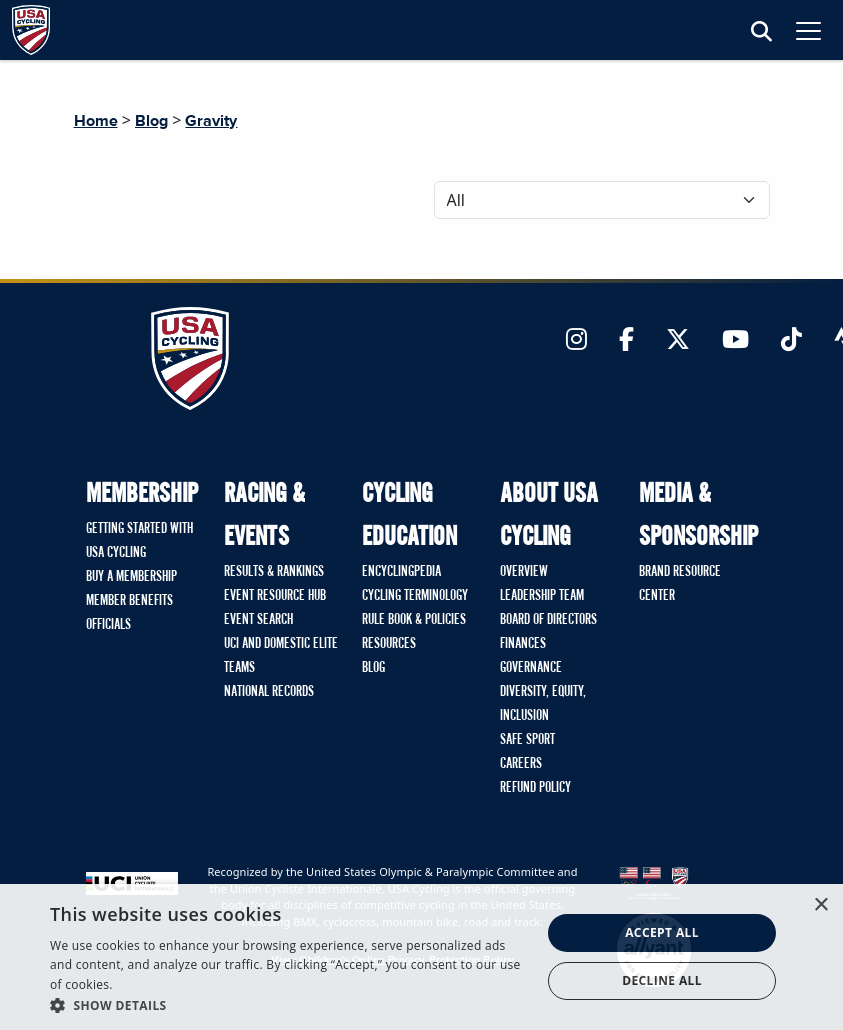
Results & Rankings (274, 572)
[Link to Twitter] (678, 341)
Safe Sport (527, 740)
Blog (151, 121)
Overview (524, 572)
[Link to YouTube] (735, 341)
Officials (108, 625)
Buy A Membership (131, 577)
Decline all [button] (662, 980)
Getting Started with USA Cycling (139, 541)
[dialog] (421, 957)
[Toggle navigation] (808, 30)
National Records (269, 692)
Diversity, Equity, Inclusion (543, 704)
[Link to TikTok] (791, 341)
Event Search (258, 620)
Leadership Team (542, 596)
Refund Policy (535, 788)
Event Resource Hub (275, 596)
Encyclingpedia (401, 572)
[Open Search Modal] (761, 33)
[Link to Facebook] (626, 341)
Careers (521, 764)
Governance (531, 668)
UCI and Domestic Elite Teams (281, 656)
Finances (523, 644)
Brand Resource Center (680, 584)
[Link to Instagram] (576, 341)
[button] (288, 1005)
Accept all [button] (662, 932)
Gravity (211, 121)
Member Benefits (129, 601)
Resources (389, 644)
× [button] (820, 905)
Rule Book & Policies (414, 620)
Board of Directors (548, 620)
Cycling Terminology (415, 596)
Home (96, 121)
